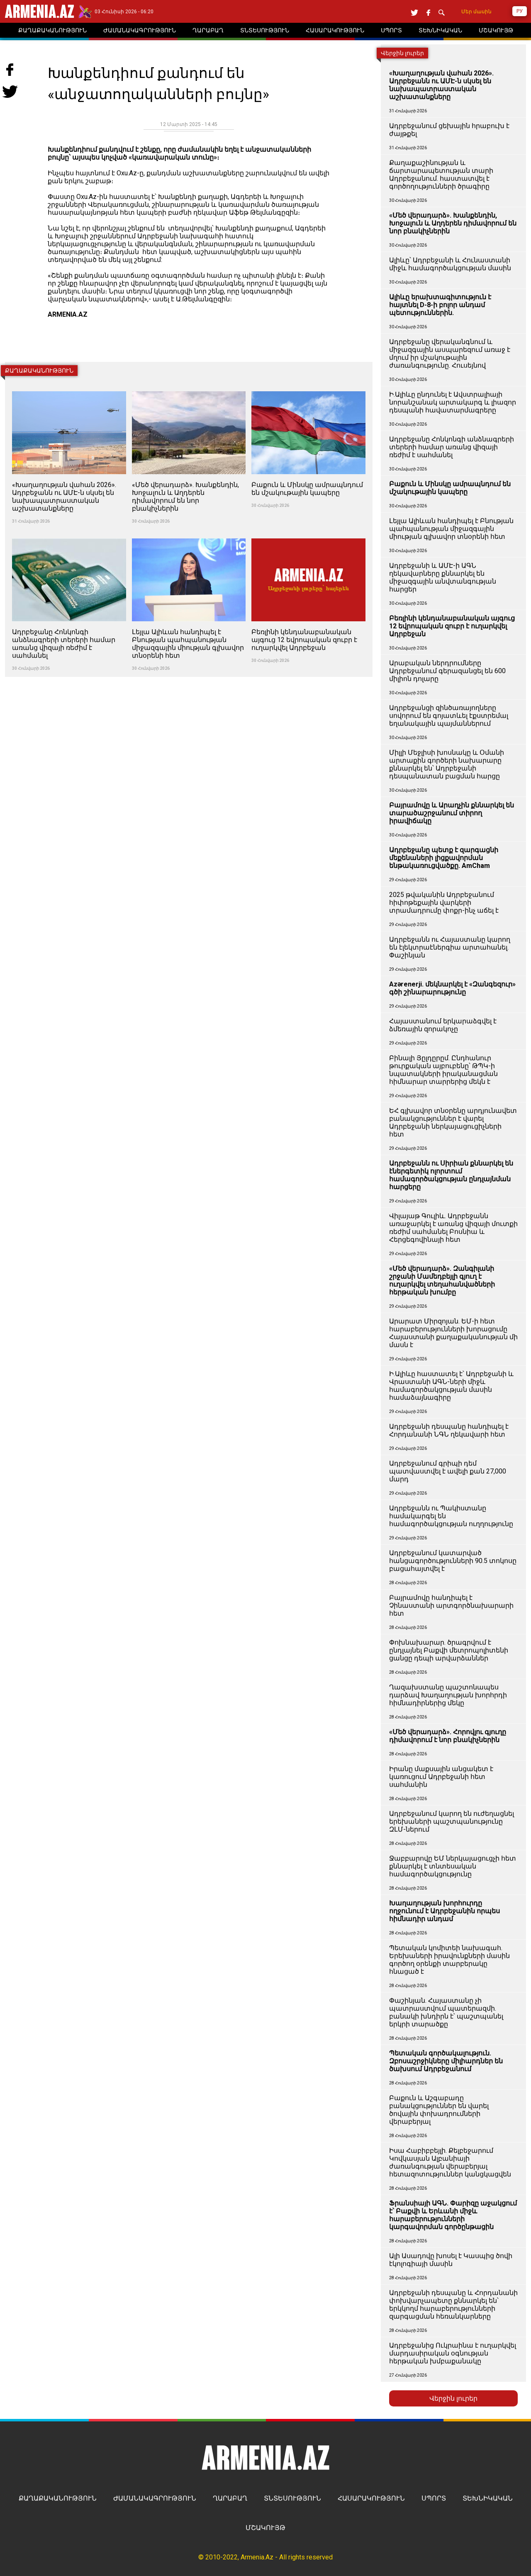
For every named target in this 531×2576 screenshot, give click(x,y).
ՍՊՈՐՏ (433, 2498)
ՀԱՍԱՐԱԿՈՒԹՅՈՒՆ (371, 2498)
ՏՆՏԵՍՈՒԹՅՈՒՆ (292, 2498)
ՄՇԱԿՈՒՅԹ (265, 2528)
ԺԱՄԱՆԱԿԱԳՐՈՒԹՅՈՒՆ (154, 2498)
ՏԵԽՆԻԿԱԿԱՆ (488, 2498)
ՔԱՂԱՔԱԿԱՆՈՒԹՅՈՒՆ (58, 2498)
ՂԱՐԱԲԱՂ (230, 2498)
